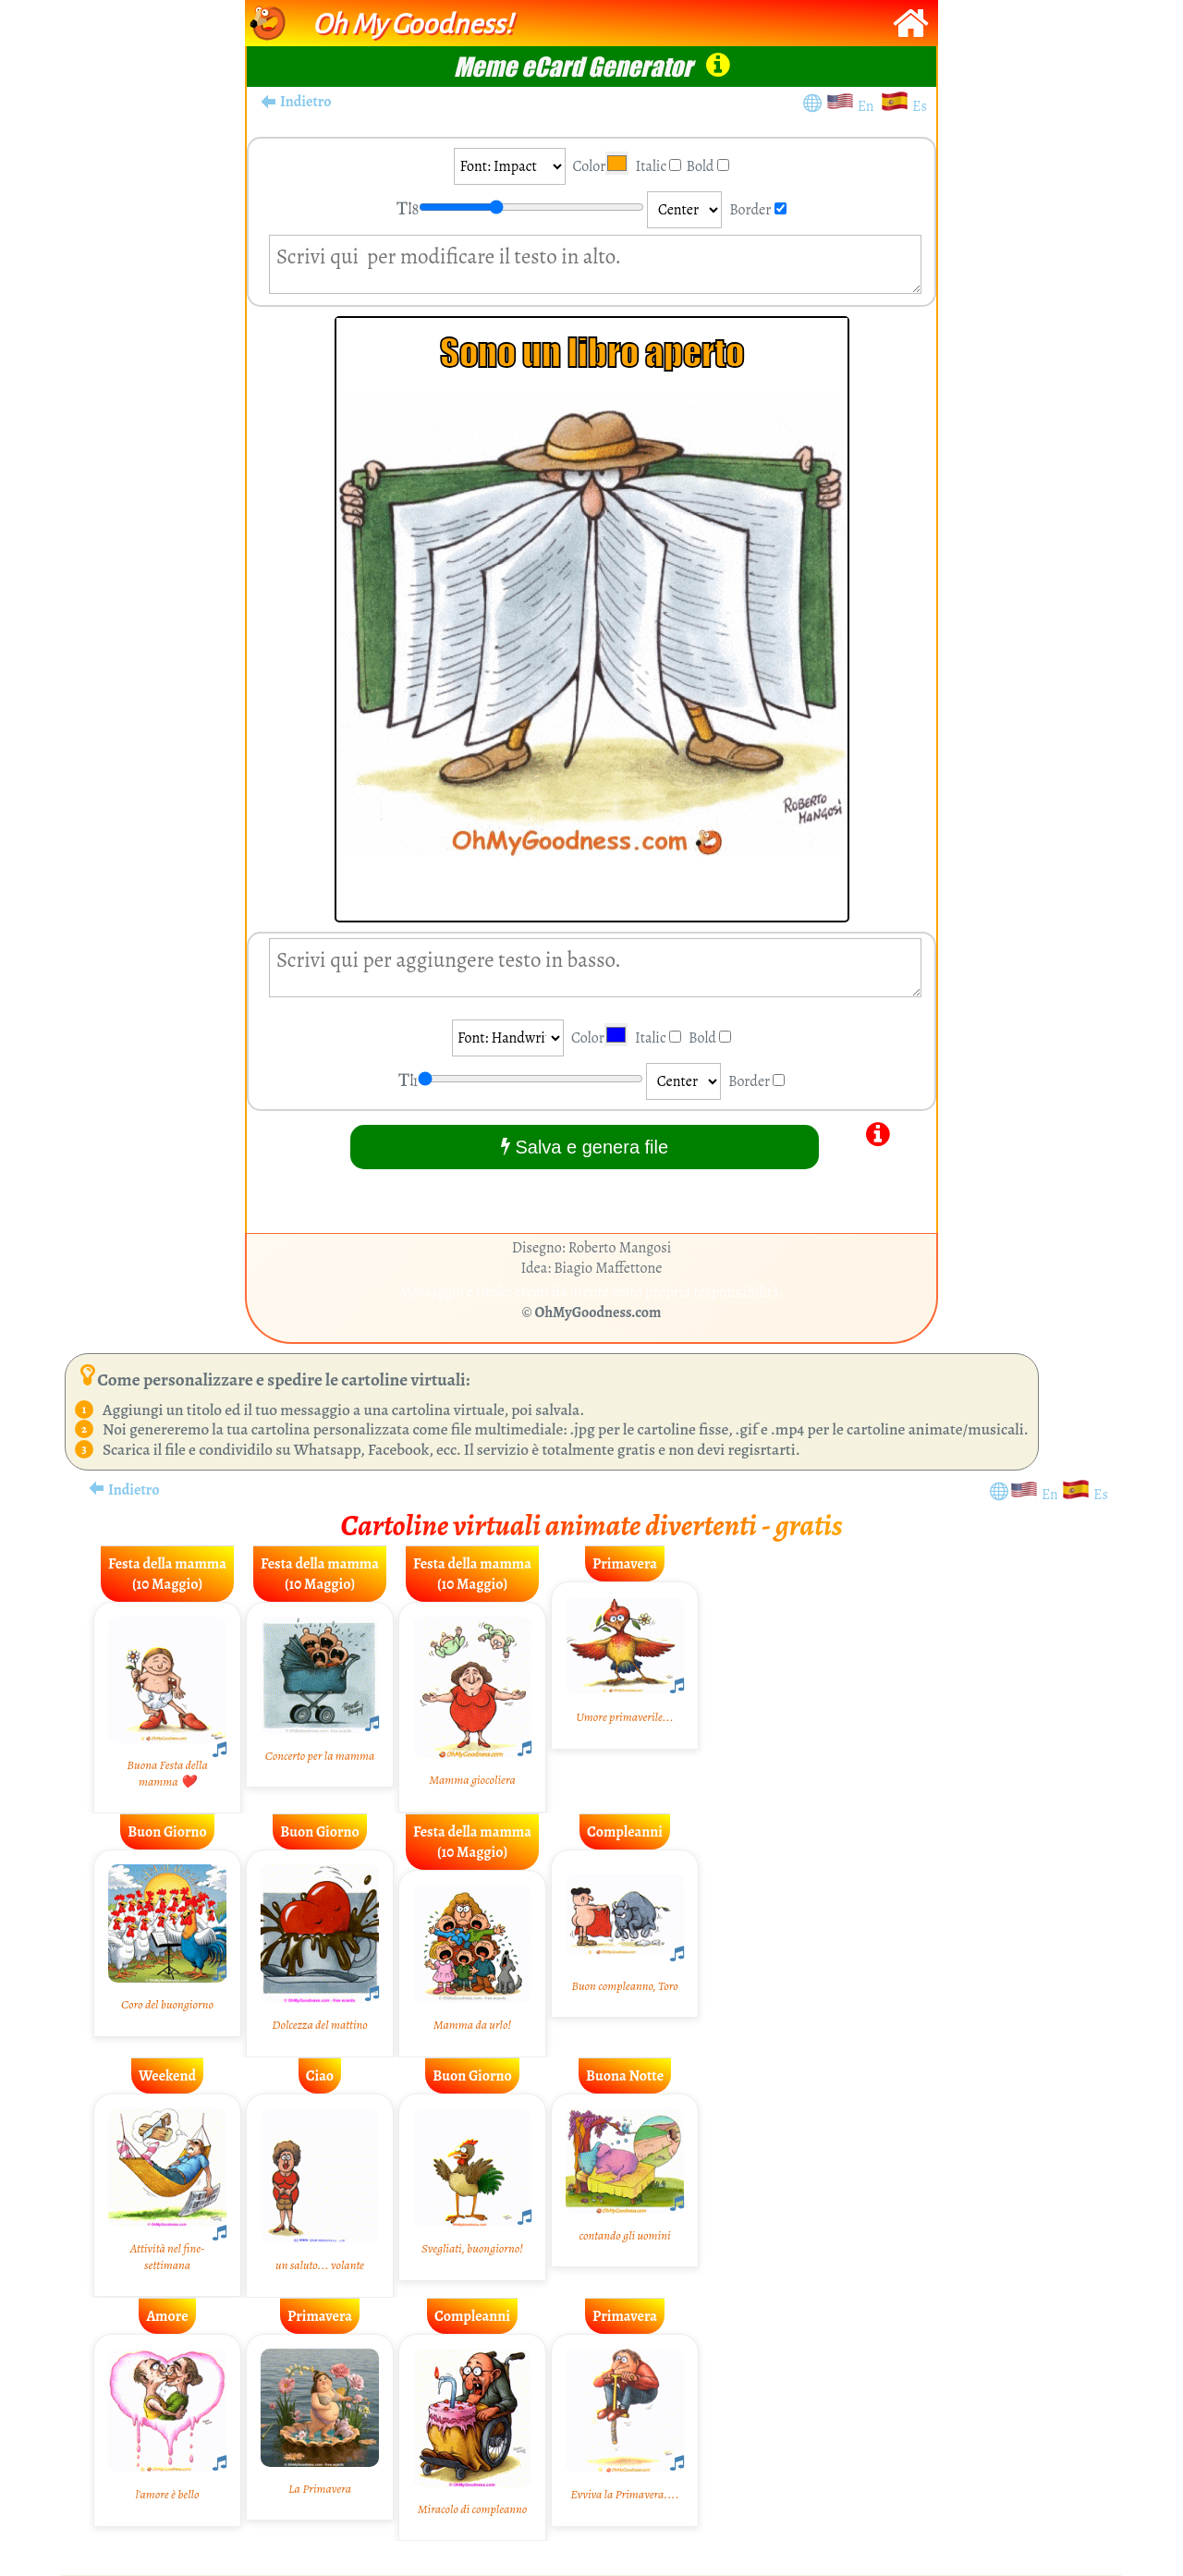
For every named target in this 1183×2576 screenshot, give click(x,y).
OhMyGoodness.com (598, 1312)
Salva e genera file (584, 1146)
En (869, 106)
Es (919, 106)
